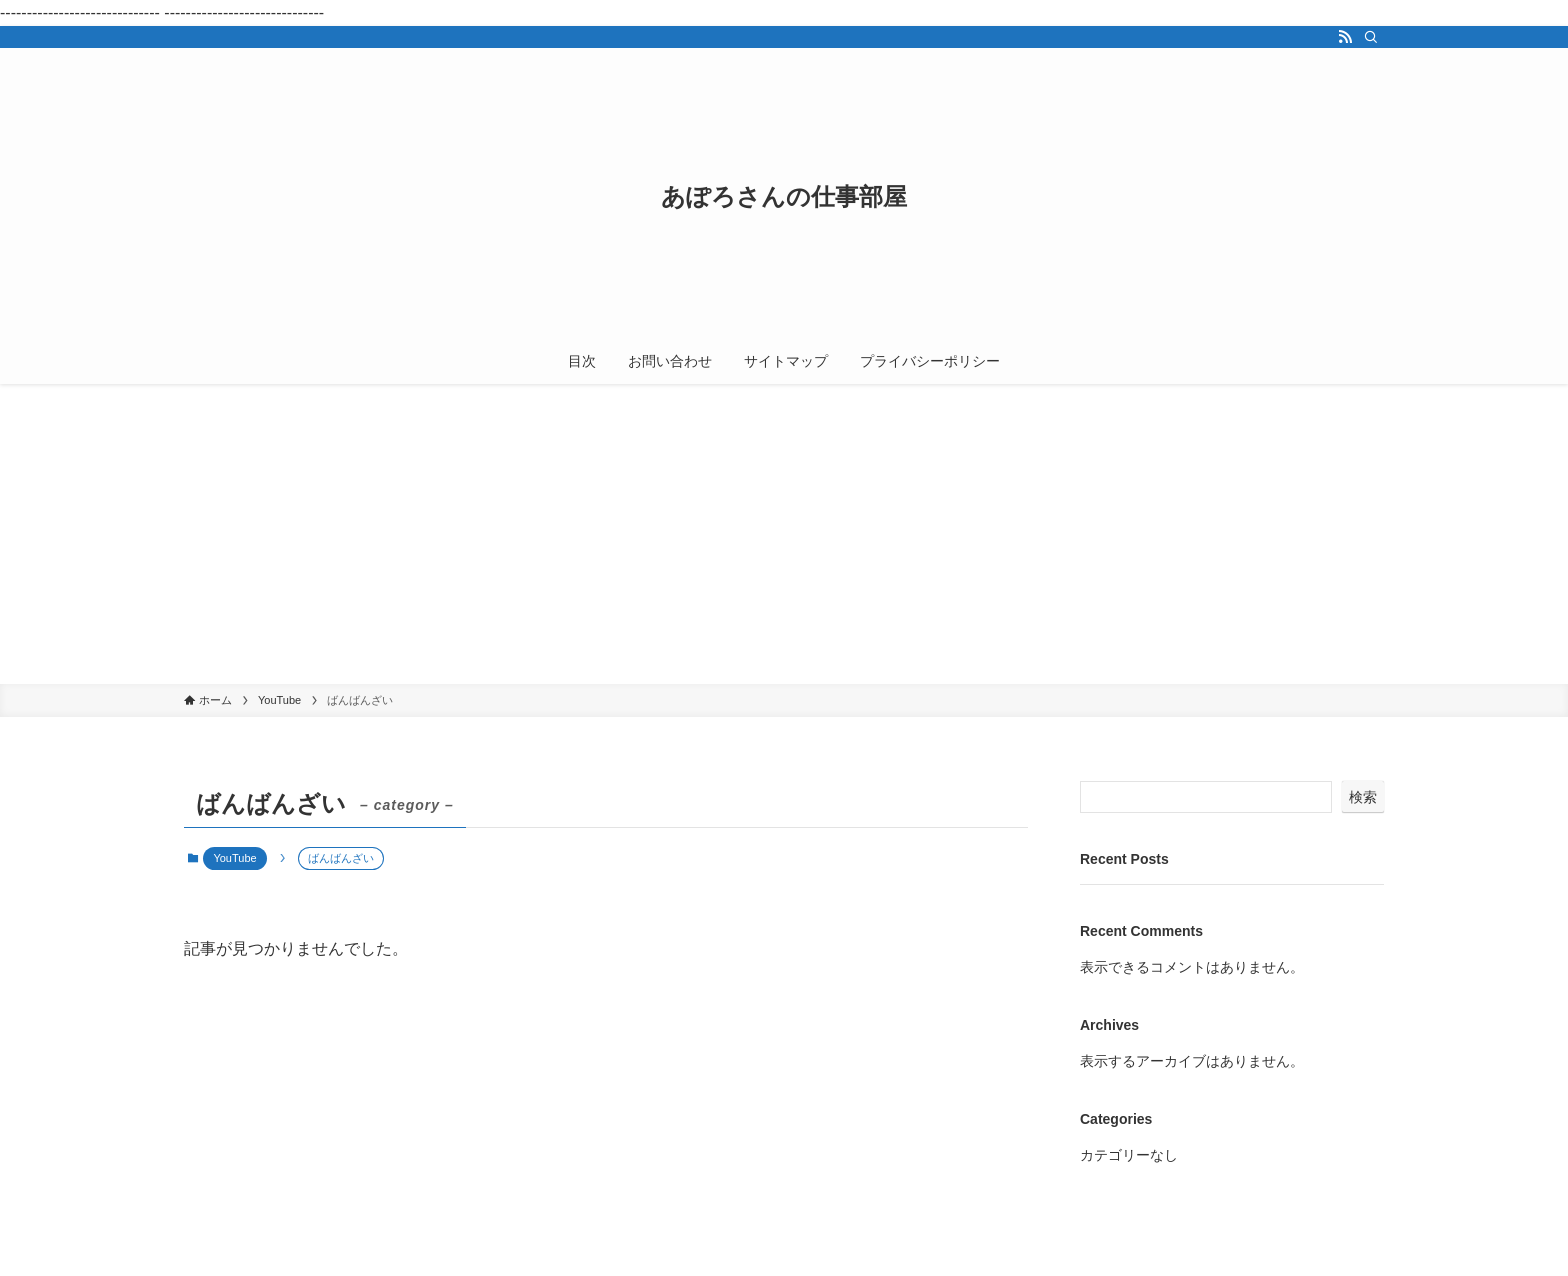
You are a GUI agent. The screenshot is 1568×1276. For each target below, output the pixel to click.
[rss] (1345, 37)
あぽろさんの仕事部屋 (784, 197)
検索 (1363, 797)
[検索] (1371, 37)
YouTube (234, 858)
